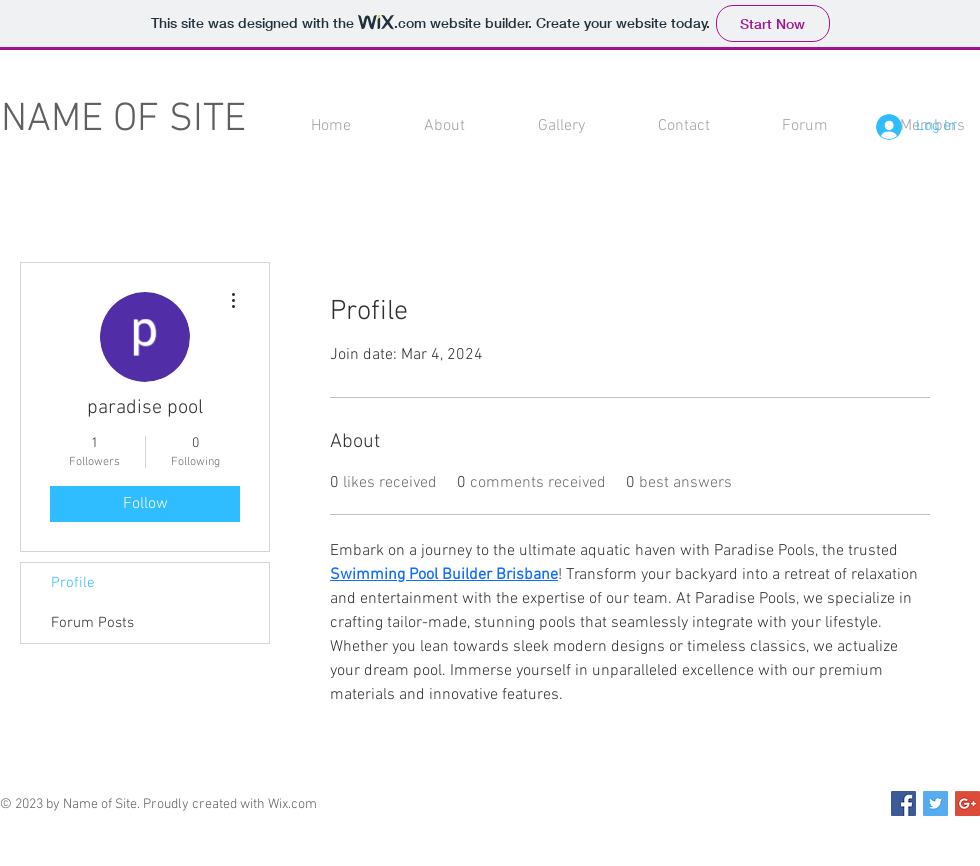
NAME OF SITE (123, 120)
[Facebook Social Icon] (903, 803)
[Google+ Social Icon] (967, 803)
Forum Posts (92, 623)
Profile (73, 583)
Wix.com (292, 804)
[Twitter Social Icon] (935, 803)
